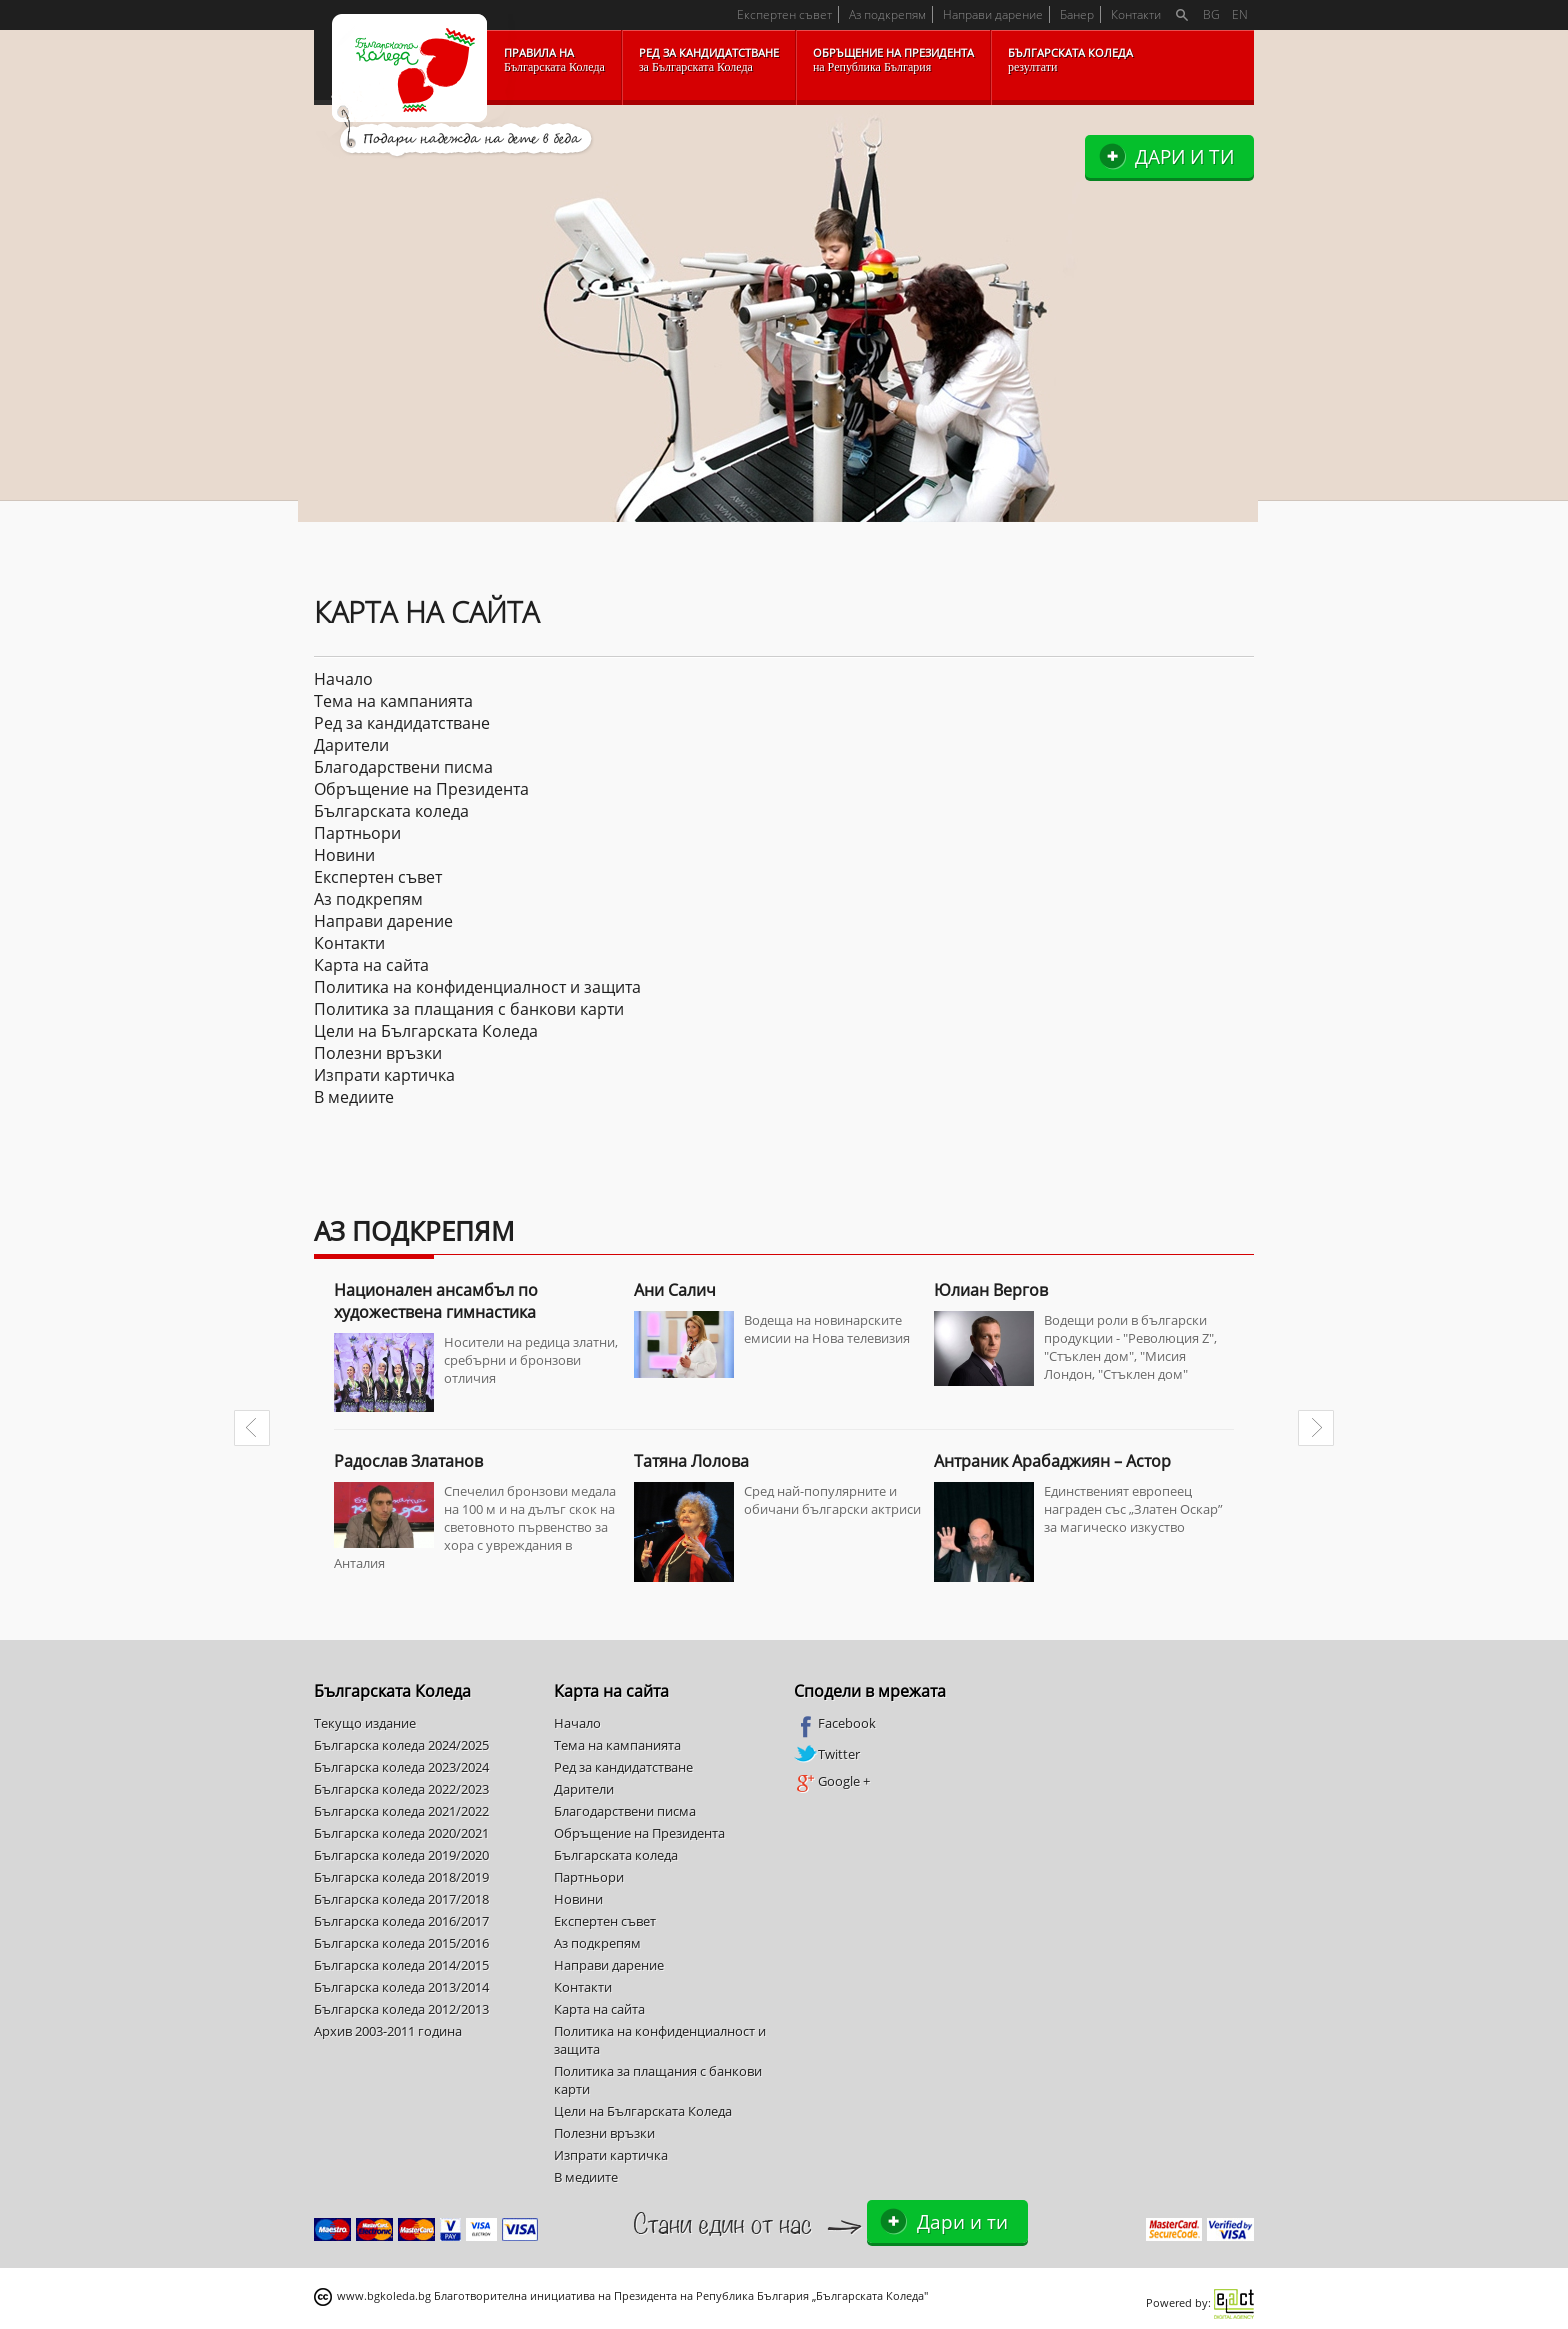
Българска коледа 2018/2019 (401, 1877)
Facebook (835, 1724)
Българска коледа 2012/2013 (401, 2009)
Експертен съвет (784, 14)
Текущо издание (365, 1723)
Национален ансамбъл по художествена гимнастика (436, 1301)
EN (1240, 14)
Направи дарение (993, 14)
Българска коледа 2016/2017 (401, 1921)
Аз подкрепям (887, 14)
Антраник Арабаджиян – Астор (1052, 1461)
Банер (1077, 14)
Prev (252, 1428)
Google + (832, 1782)
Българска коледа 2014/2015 (401, 1965)
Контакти (1136, 14)
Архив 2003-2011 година (388, 2031)
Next (1316, 1428)
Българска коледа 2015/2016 (401, 1943)
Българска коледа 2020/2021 (401, 1833)
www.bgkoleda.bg (384, 2295)
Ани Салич (675, 1290)
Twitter (827, 1754)
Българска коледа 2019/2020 (401, 1855)
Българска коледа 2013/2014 (401, 1987)
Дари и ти (1184, 156)
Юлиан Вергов (991, 1290)
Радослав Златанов (408, 1461)
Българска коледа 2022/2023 (401, 1789)
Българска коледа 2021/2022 (401, 1811)
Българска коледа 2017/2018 (401, 1899)
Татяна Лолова (691, 1461)
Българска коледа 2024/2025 (401, 1745)
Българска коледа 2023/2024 (401, 1767)
